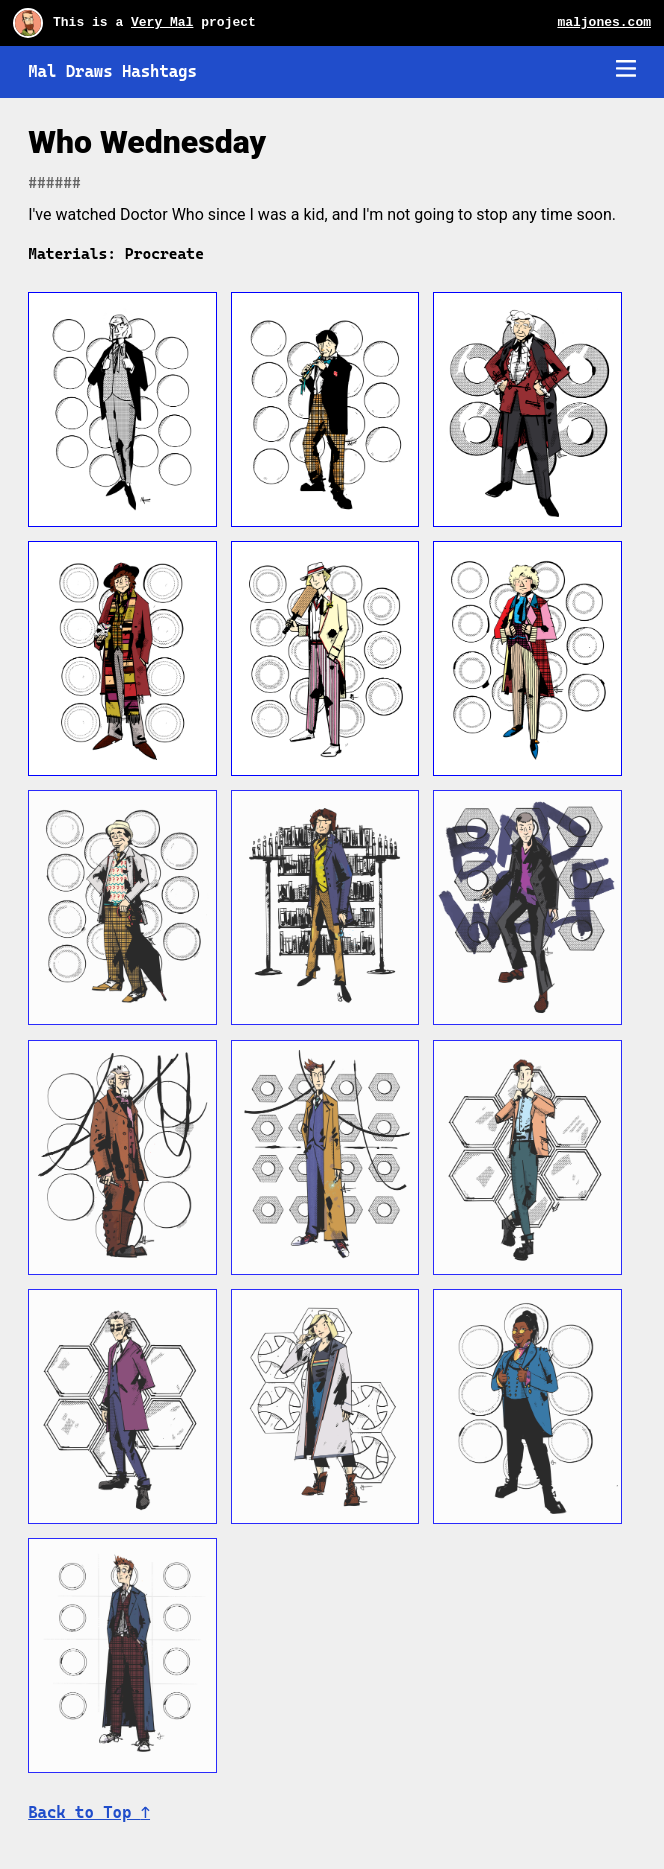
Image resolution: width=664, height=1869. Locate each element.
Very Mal (162, 22)
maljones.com (604, 22)
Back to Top (89, 1812)
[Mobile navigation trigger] (626, 70)
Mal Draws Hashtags (112, 71)
